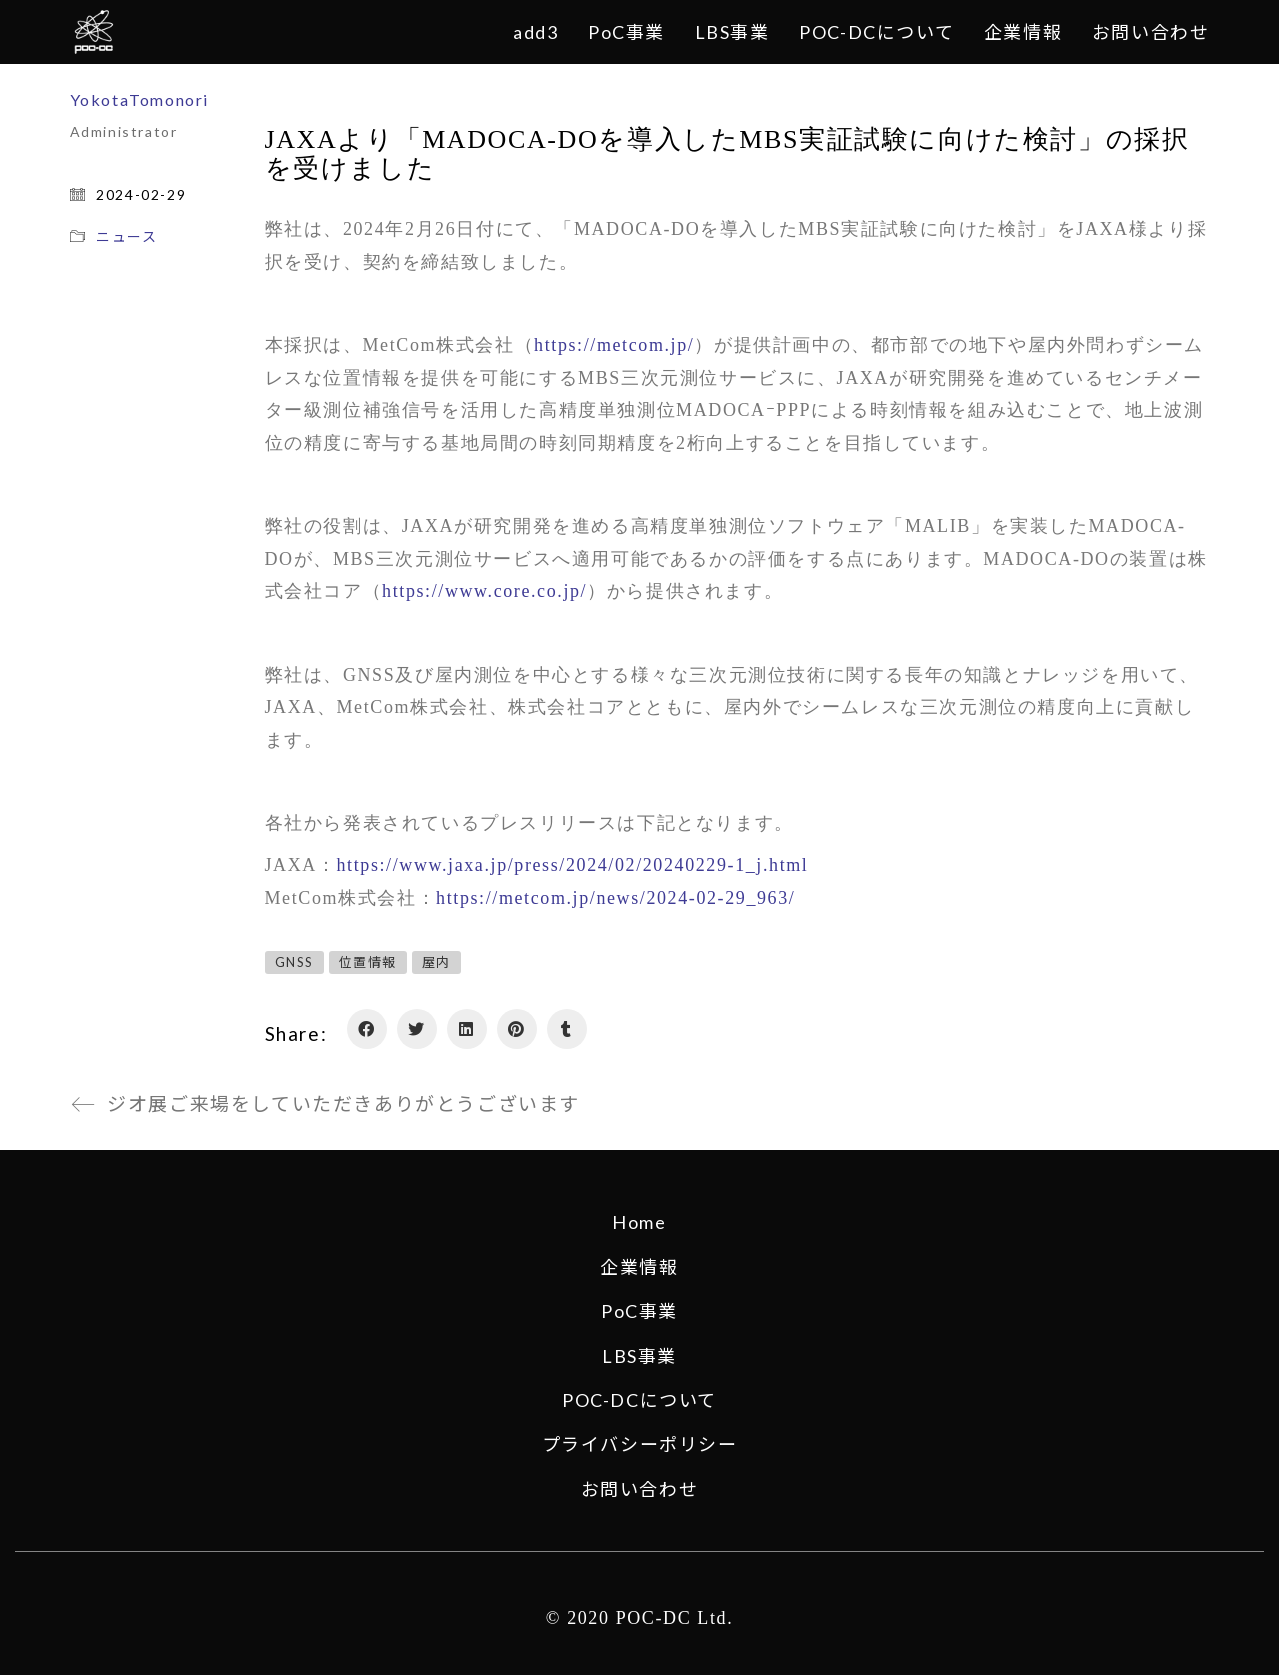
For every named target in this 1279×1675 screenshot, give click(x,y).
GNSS (294, 962)
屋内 (436, 962)
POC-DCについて (639, 1400)
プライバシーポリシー (640, 1444)
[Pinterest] (517, 1029)
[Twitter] (417, 1029)
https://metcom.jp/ (614, 345)
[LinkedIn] (467, 1029)
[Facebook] (367, 1029)
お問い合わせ (640, 1489)
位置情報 (368, 962)
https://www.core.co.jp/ (484, 591)
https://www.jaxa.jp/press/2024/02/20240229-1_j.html (573, 865)
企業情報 (639, 1267)
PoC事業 (639, 1311)
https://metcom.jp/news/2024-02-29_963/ (615, 898)
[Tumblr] (567, 1029)
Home (639, 1222)
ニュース (126, 236)
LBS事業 (639, 1356)
